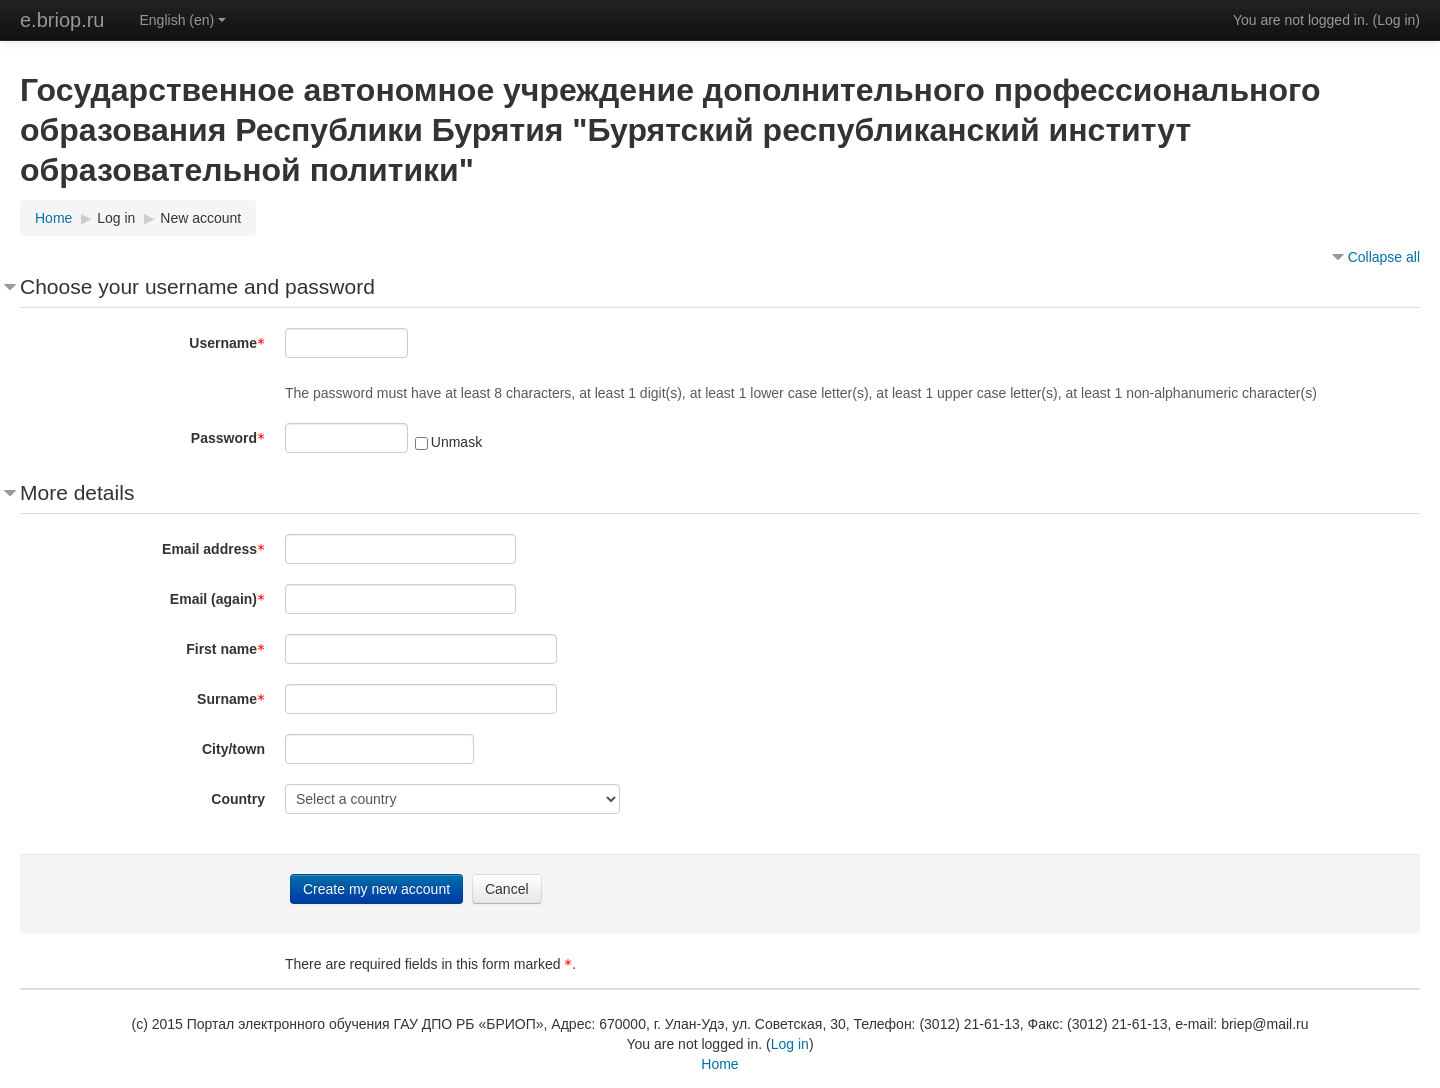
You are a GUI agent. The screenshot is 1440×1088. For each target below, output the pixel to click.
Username (227, 343)
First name (225, 649)
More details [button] (77, 492)
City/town (233, 749)
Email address (213, 549)
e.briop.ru (62, 20)
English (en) (183, 20)
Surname (231, 699)
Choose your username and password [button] (197, 286)
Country (238, 799)
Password (228, 438)
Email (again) (217, 599)
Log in (1396, 20)
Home (53, 218)
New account (200, 218)
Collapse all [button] (1384, 257)
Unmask (456, 442)
